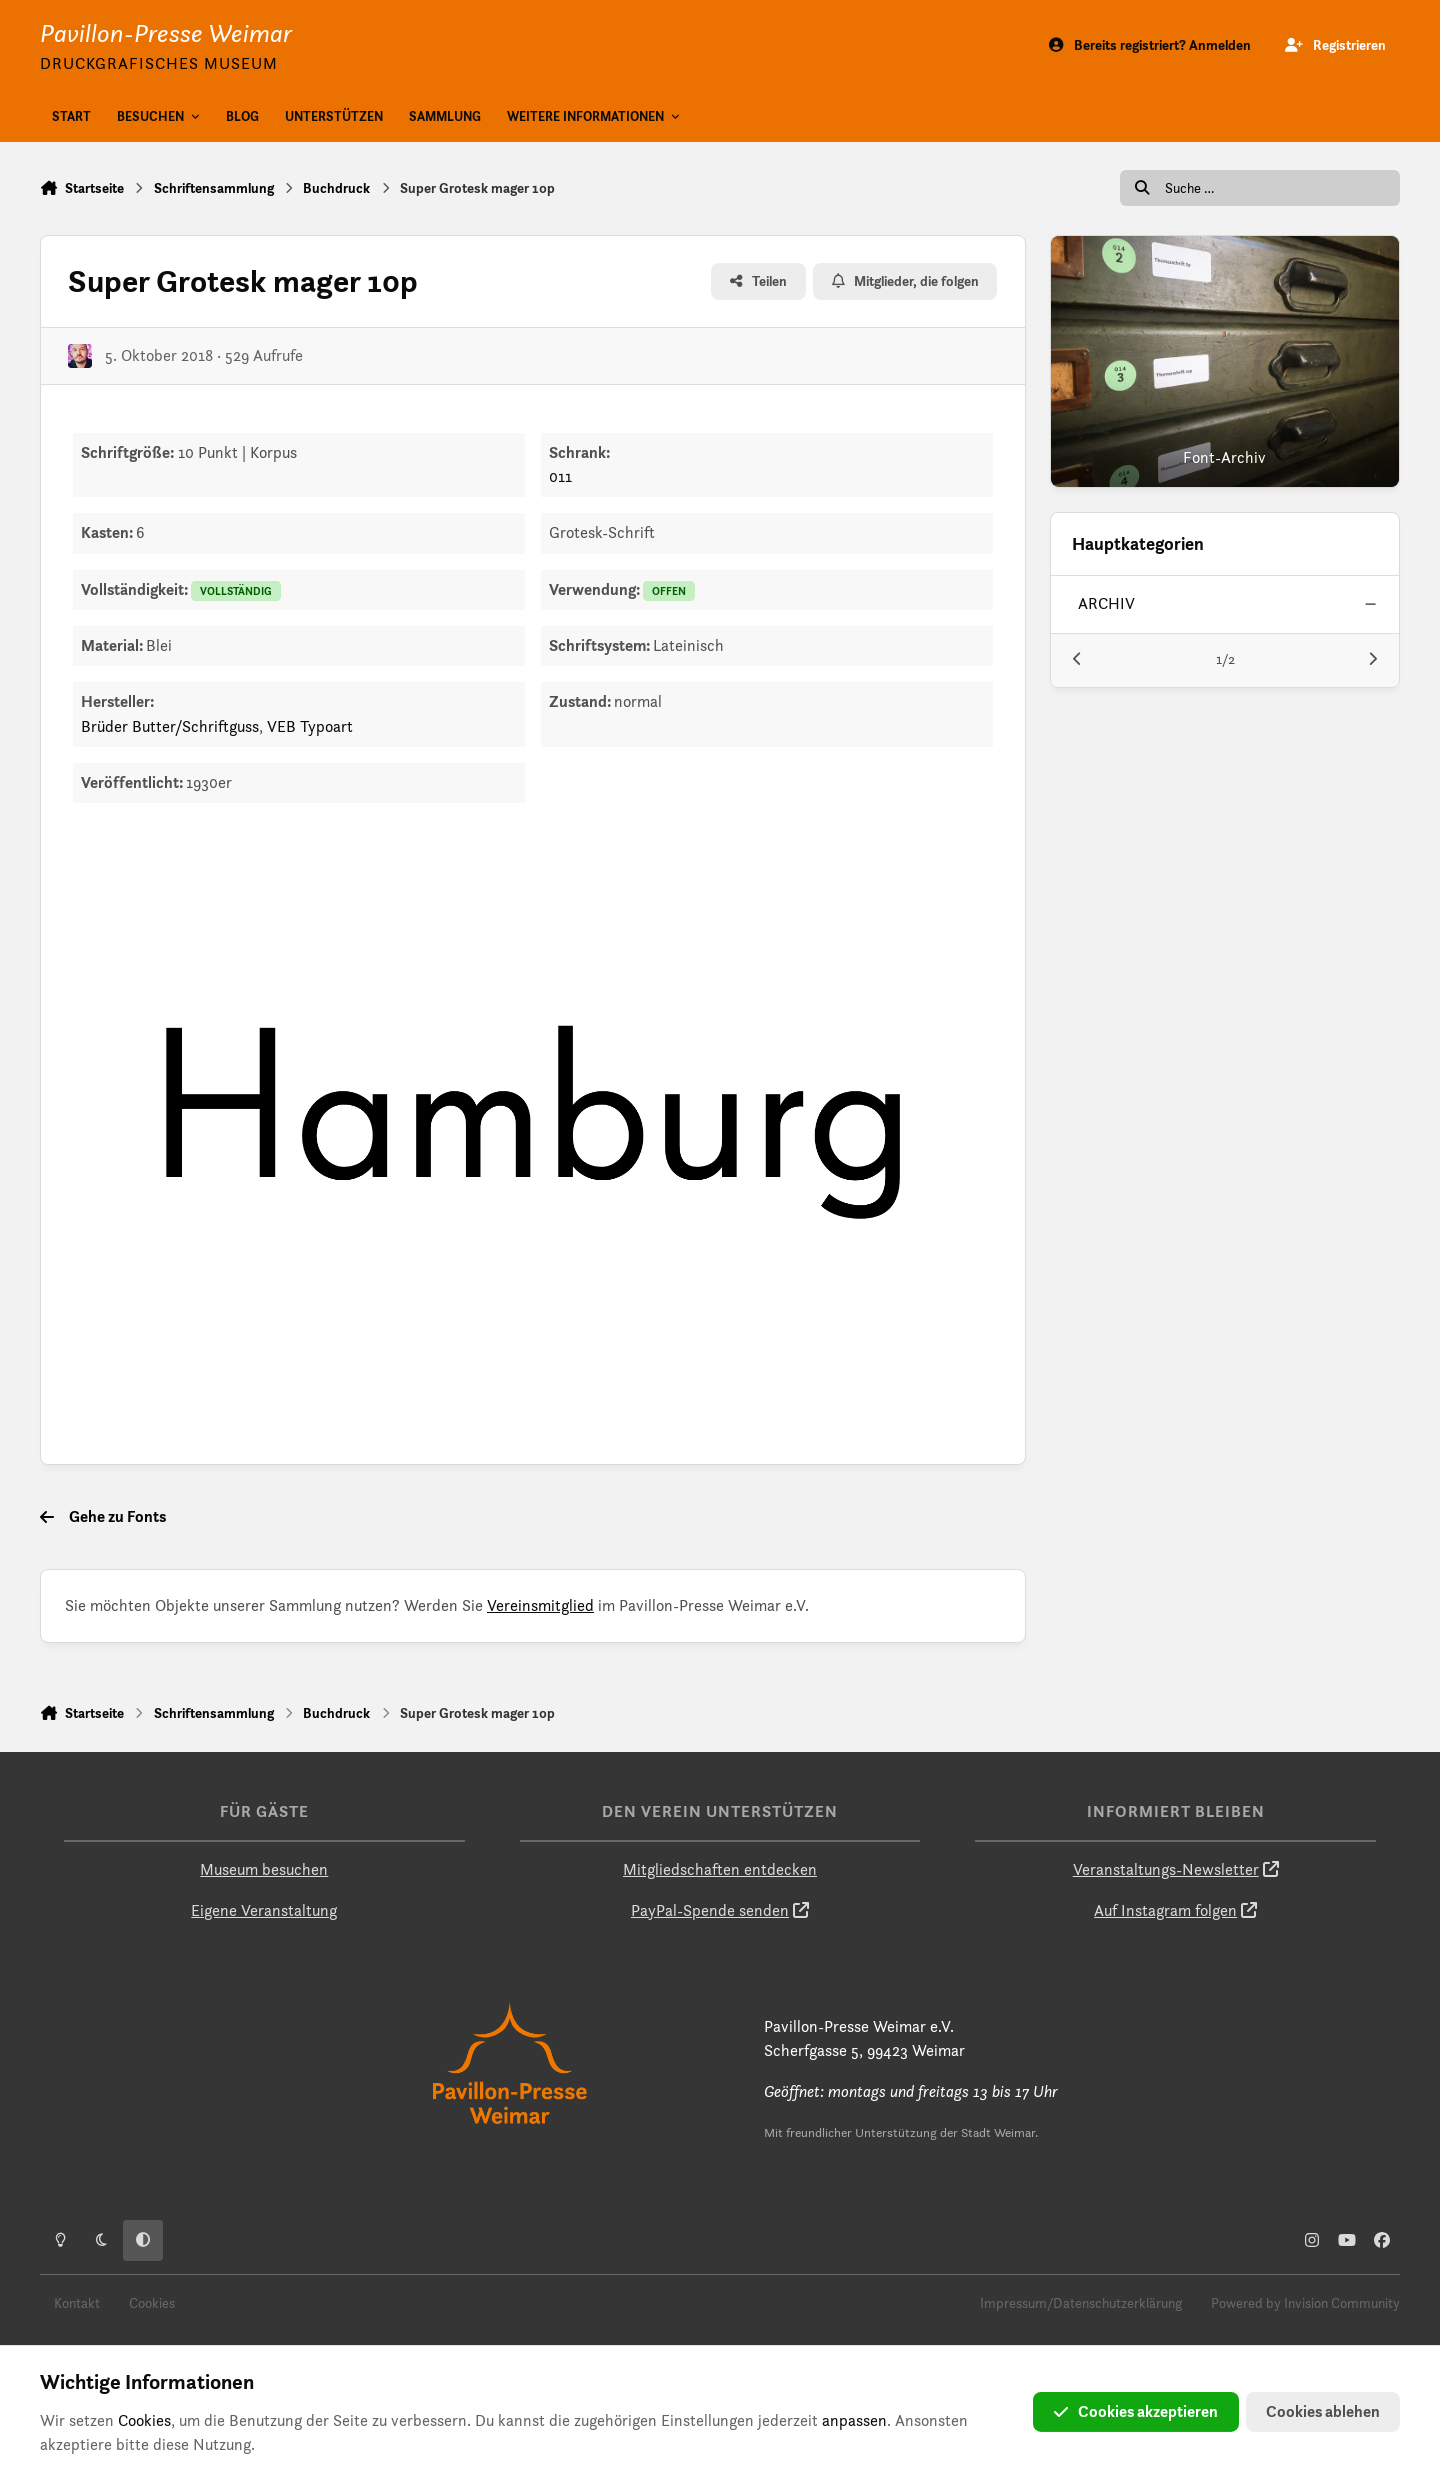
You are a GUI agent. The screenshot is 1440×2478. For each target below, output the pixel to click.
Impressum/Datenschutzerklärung (1081, 2303)
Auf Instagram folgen (1165, 1910)
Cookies (152, 2303)
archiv (1106, 603)
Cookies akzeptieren (1136, 2411)
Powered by (1305, 2303)
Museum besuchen (264, 1869)
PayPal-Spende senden (710, 1910)
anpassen (854, 2420)
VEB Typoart (310, 726)
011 (560, 476)
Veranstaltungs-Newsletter (1166, 1869)
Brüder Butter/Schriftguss (170, 726)
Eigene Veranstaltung (264, 1910)
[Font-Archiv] (1225, 361)
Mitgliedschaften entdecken (720, 1869)
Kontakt (77, 2303)
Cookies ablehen (1323, 2411)
